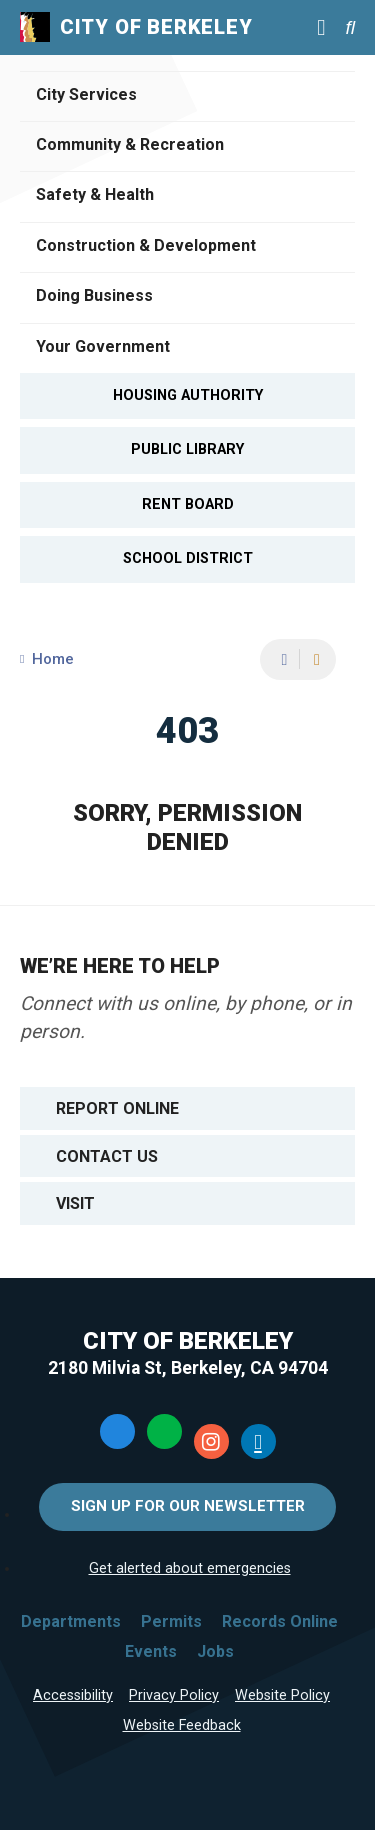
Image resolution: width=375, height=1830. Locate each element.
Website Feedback (182, 1725)
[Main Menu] (321, 27)
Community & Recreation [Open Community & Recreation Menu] (130, 144)
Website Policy (282, 1695)
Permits (171, 1621)
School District (188, 558)
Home (53, 659)
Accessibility (73, 1695)
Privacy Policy (174, 1695)
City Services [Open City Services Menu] (86, 94)
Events (151, 1651)
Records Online (280, 1621)
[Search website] (350, 27)
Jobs (215, 1651)
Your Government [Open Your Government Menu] (103, 346)
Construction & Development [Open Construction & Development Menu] (146, 245)
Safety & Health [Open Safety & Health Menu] (95, 194)
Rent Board (188, 504)
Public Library (187, 449)
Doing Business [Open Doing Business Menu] (94, 295)
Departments (71, 1621)
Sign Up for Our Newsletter (188, 1506)
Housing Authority (188, 395)
